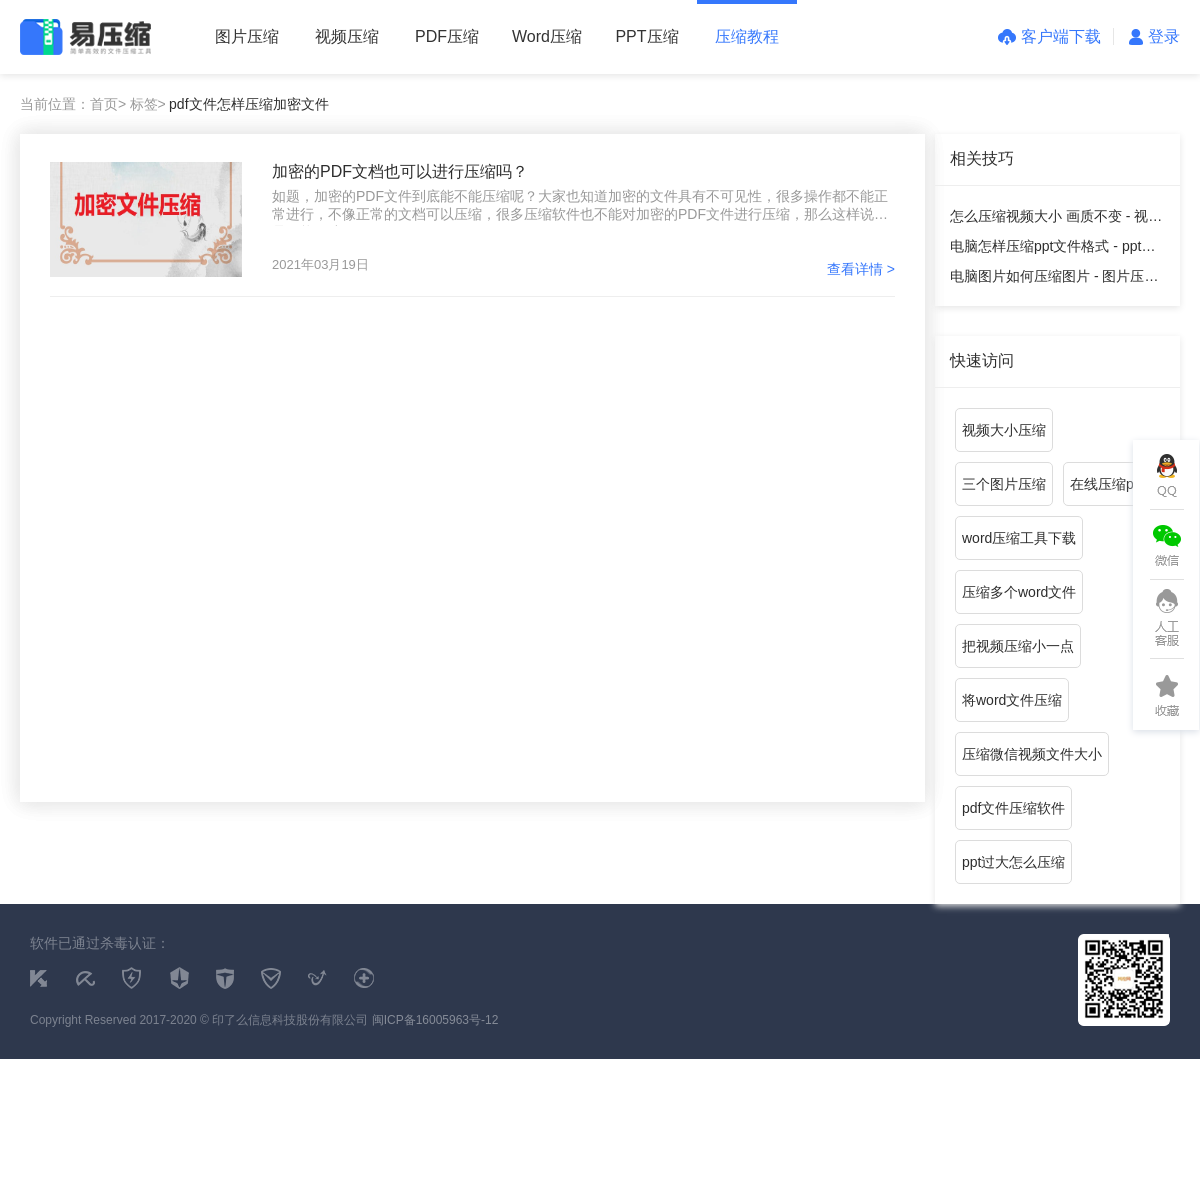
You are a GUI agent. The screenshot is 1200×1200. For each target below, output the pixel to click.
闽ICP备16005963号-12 (435, 1020)
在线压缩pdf (1107, 484)
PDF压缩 (447, 36)
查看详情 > (861, 269)
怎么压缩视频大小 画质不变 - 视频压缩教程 (1056, 219)
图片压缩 (247, 36)
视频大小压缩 (1004, 430)
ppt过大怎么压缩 (1013, 862)
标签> (148, 104)
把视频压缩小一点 (1018, 646)
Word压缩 (547, 36)
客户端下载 (1049, 36)
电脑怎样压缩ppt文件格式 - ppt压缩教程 (1052, 249)
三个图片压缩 (1004, 484)
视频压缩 (347, 36)
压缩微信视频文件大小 (1032, 754)
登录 (1154, 36)
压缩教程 (747, 36)
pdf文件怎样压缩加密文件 (248, 104)
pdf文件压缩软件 (1013, 808)
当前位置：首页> (73, 104)
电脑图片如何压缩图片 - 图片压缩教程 (1054, 279)
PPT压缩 (646, 36)
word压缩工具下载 (1019, 538)
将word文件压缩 (1012, 700)
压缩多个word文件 (1019, 592)
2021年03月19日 (320, 264)
